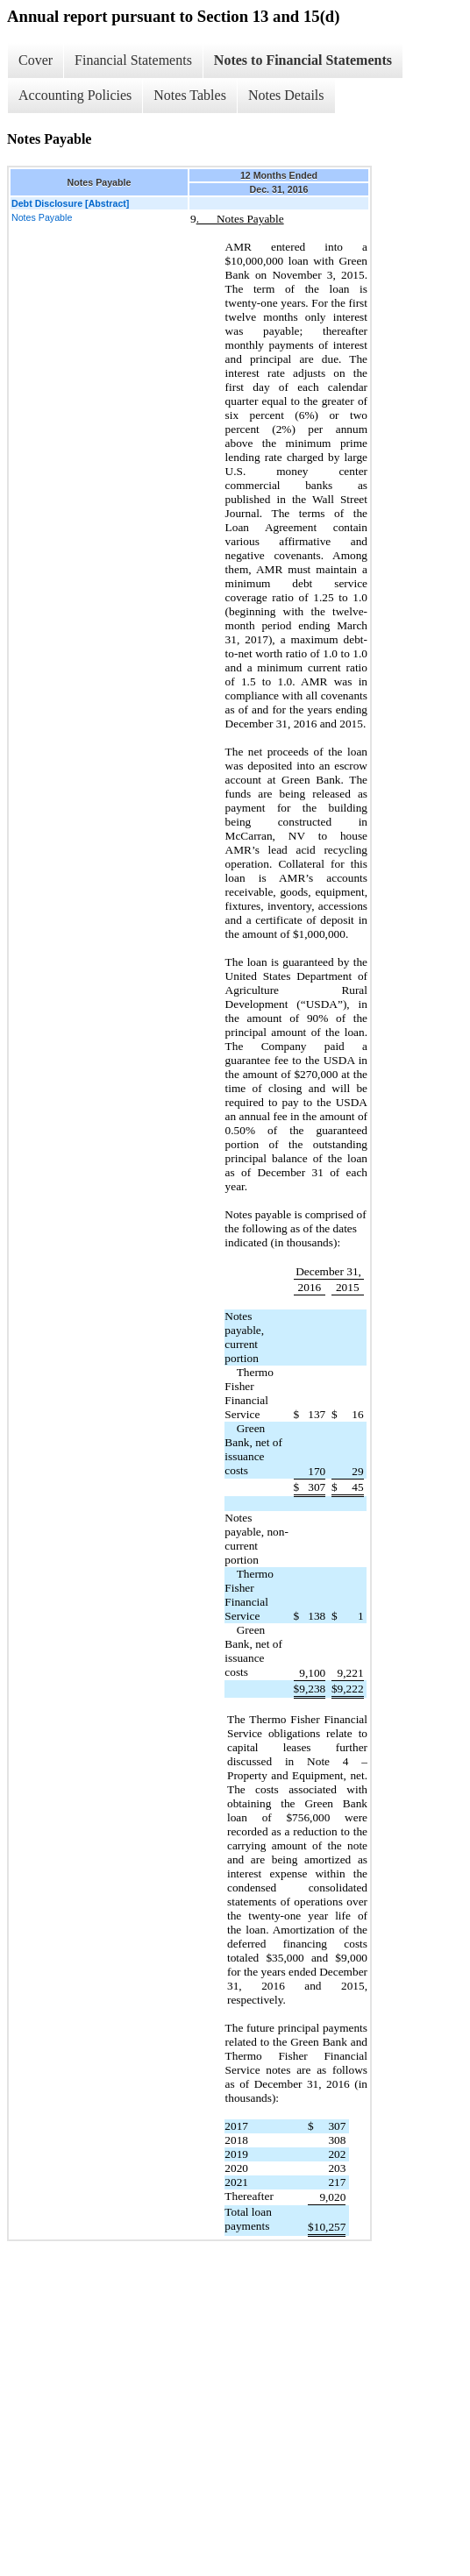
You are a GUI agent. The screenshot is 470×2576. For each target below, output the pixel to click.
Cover (35, 60)
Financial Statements (133, 60)
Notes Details (286, 95)
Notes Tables (189, 95)
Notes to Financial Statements (303, 60)
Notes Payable (41, 217)
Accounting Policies (75, 95)
